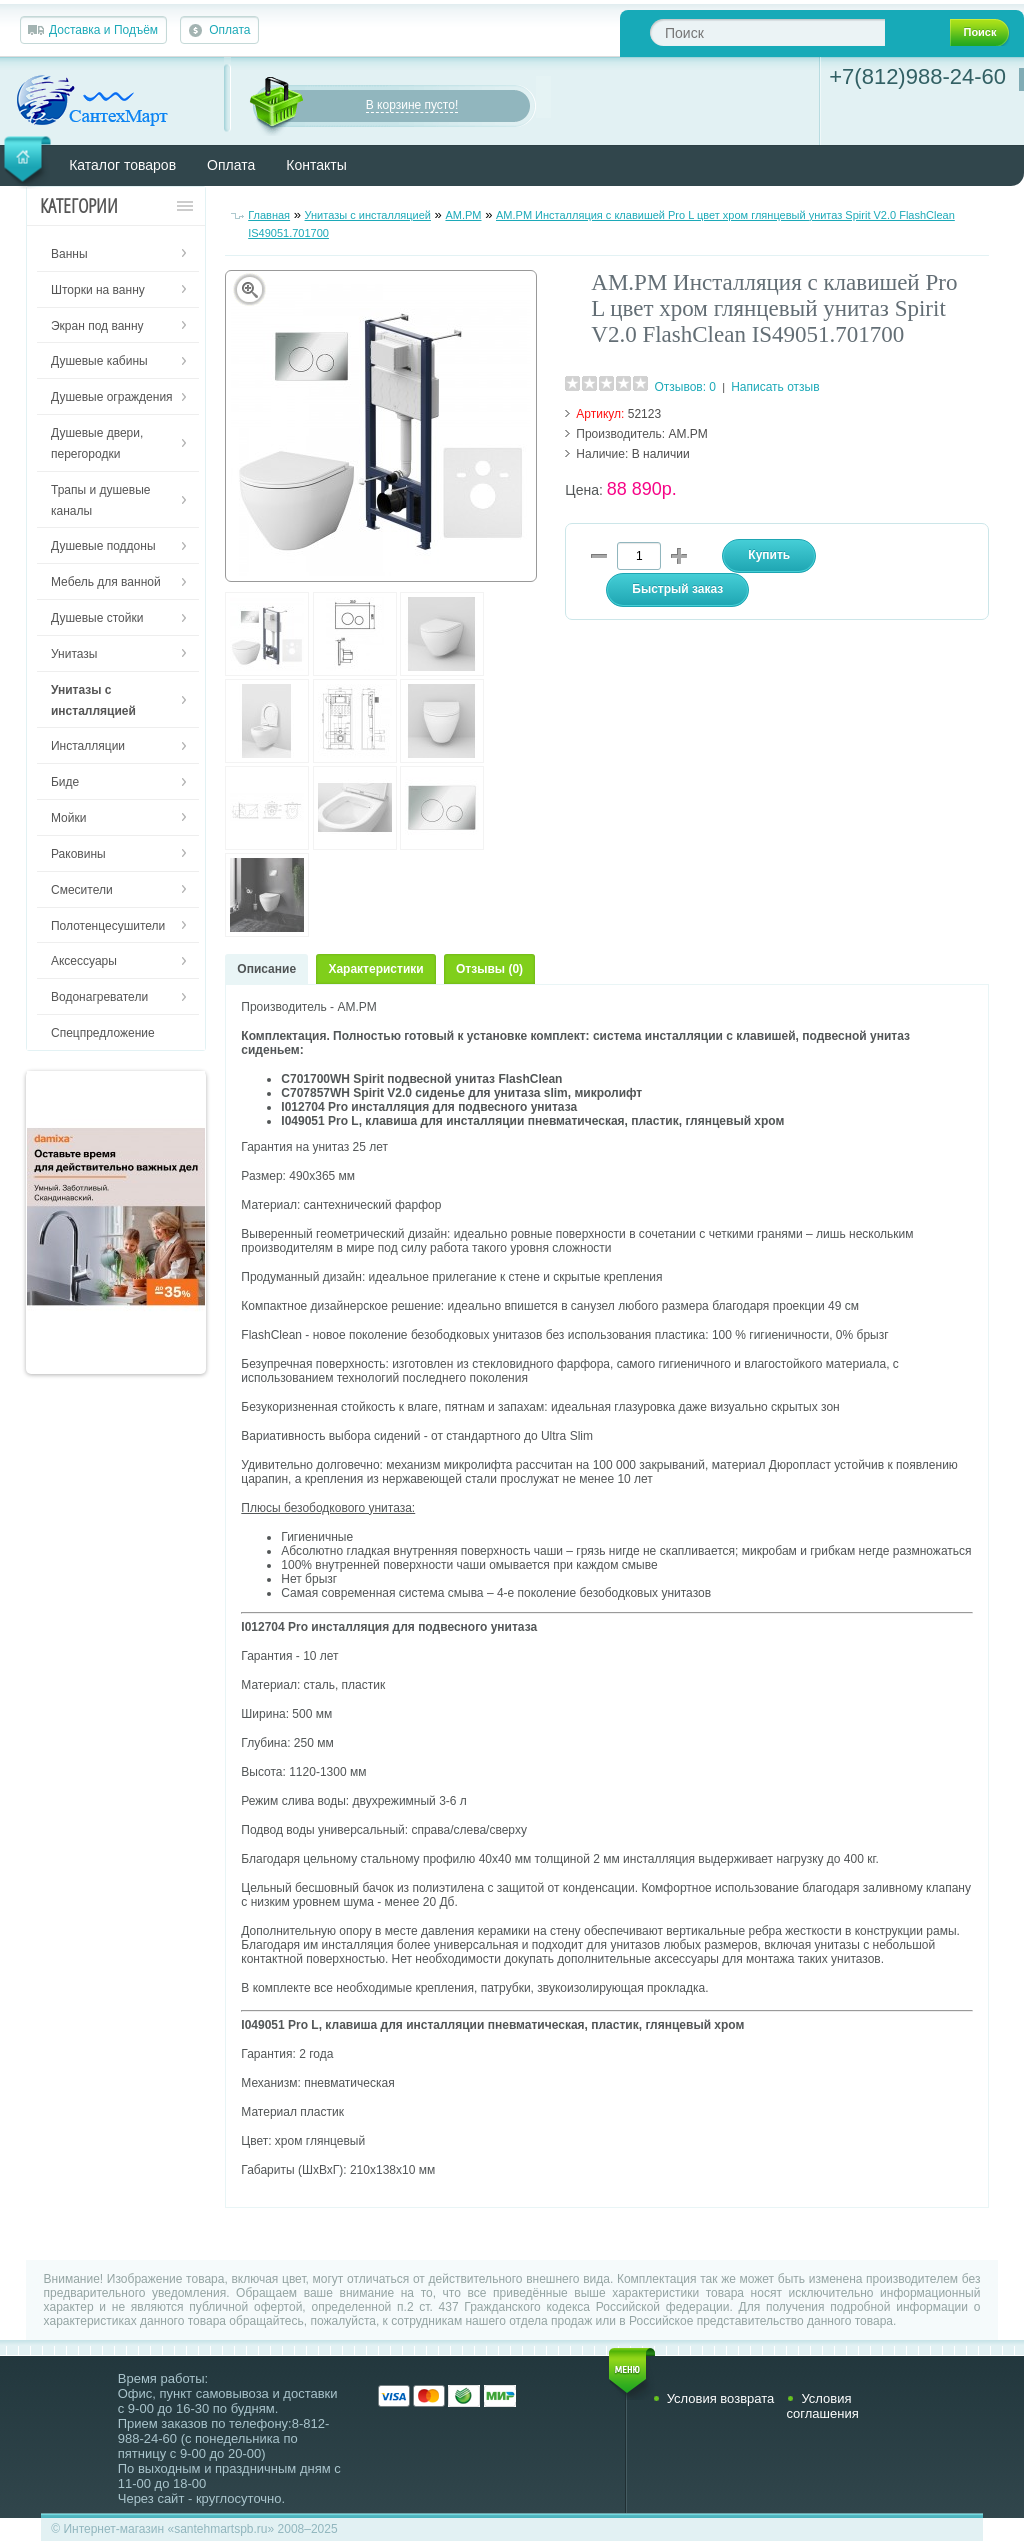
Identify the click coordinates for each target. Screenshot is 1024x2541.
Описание (266, 969)
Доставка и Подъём (103, 30)
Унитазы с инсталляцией (368, 215)
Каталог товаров (122, 165)
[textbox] (767, 32)
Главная (269, 215)
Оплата (229, 30)
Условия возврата (721, 2398)
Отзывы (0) (489, 969)
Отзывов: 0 (685, 387)
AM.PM (463, 215)
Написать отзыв (775, 387)
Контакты (316, 165)
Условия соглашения (822, 2406)
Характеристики (375, 969)
